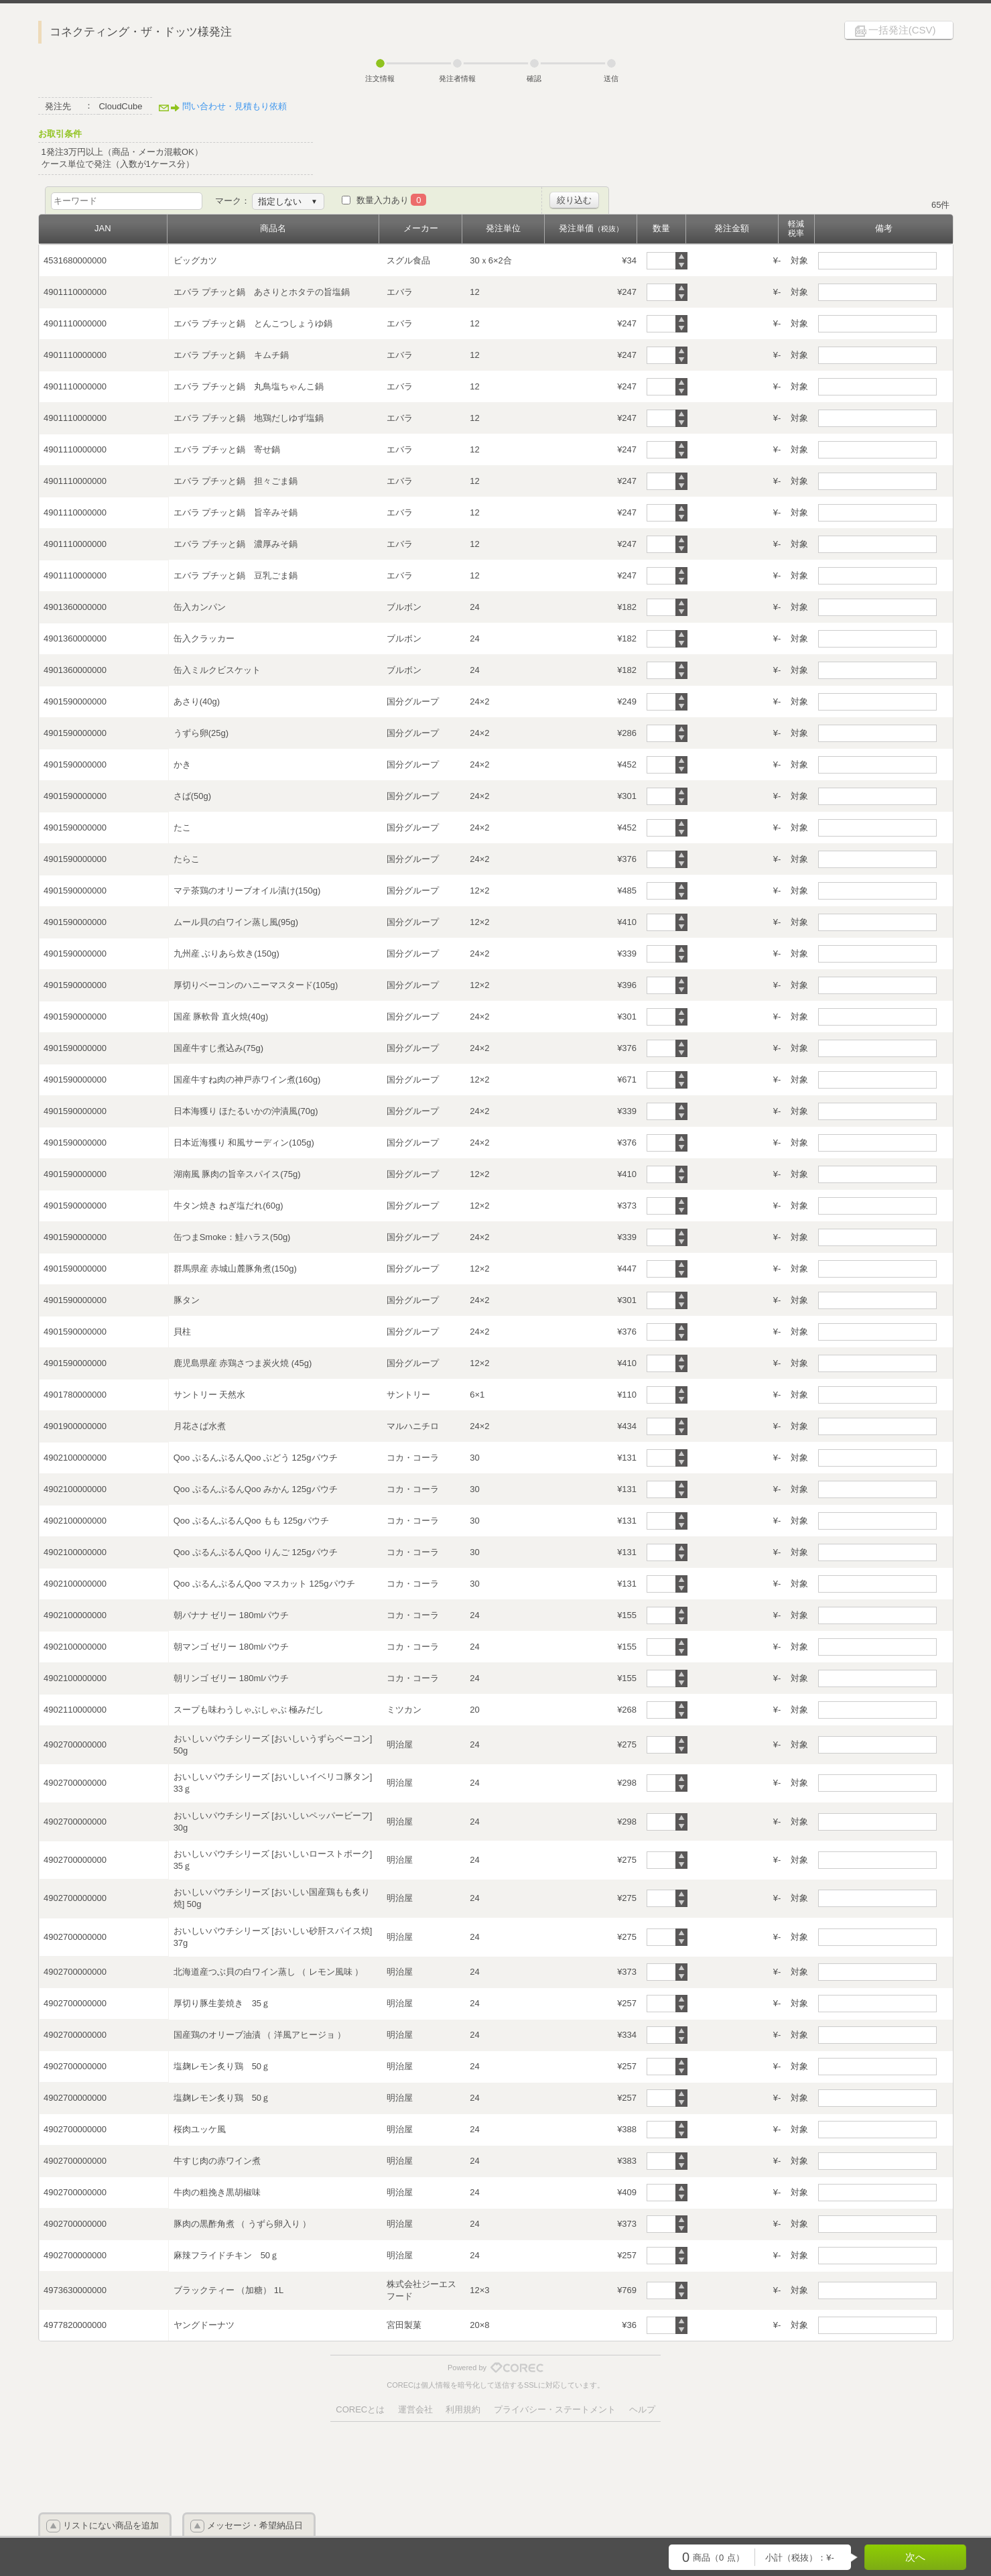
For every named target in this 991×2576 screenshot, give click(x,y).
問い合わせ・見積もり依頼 (234, 106)
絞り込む (574, 200)
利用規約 (463, 2409)
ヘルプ (642, 2409)
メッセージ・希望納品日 (255, 2525)
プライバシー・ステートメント (555, 2409)
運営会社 (415, 2409)
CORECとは (360, 2409)
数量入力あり (391, 200)
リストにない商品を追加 (111, 2525)
